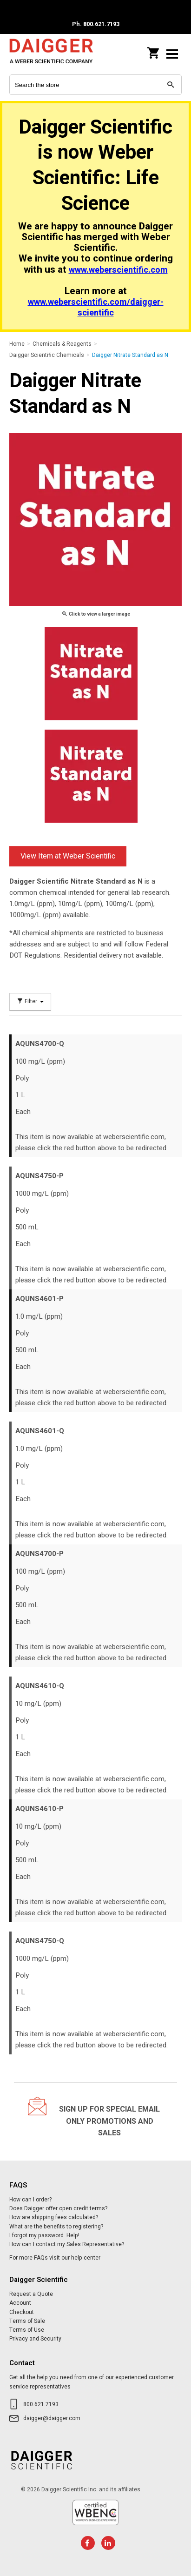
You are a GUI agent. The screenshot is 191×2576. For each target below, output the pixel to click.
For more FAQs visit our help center (54, 2258)
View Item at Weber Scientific (67, 856)
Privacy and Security (35, 2338)
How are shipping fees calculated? (53, 2217)
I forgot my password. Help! (44, 2235)
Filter (30, 1002)
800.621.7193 (41, 2404)
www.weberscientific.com (118, 270)
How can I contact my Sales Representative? (66, 2244)
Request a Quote (31, 2294)
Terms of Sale (27, 2321)
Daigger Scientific (51, 54)
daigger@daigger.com (51, 2418)
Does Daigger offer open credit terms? (58, 2208)
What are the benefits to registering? (56, 2226)
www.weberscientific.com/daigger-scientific (96, 307)
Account (20, 2303)
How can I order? (30, 2199)
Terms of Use (26, 2330)
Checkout (21, 2312)
